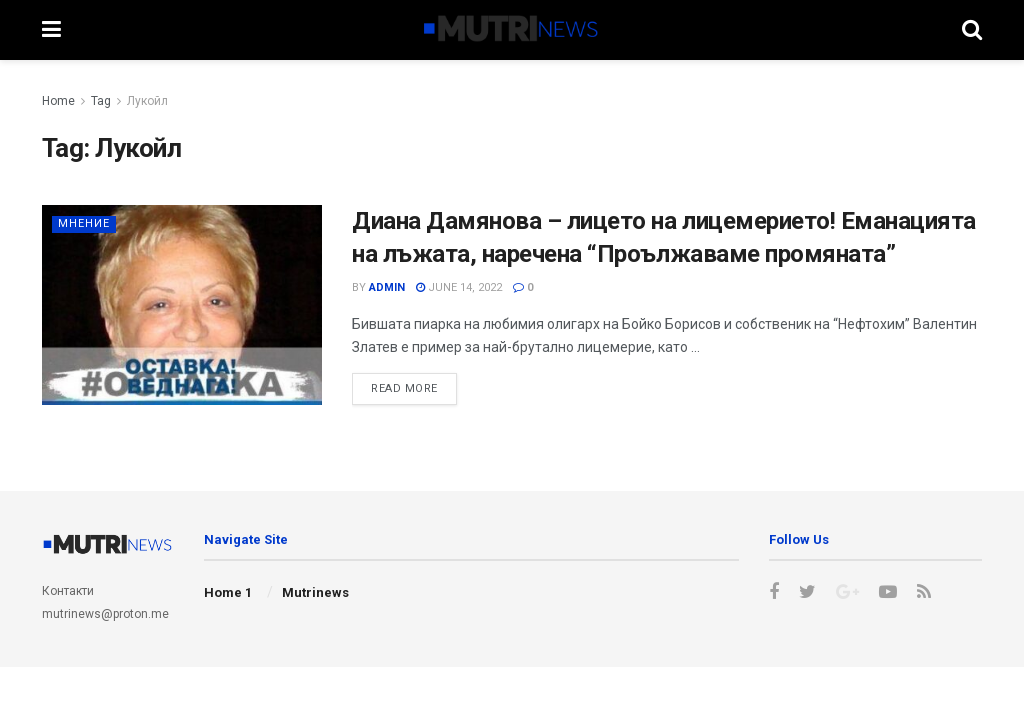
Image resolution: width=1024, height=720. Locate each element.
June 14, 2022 (459, 287)
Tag (101, 101)
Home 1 (228, 592)
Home (58, 101)
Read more (404, 388)
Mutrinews (315, 592)
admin (387, 287)
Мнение (84, 223)
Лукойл (147, 101)
